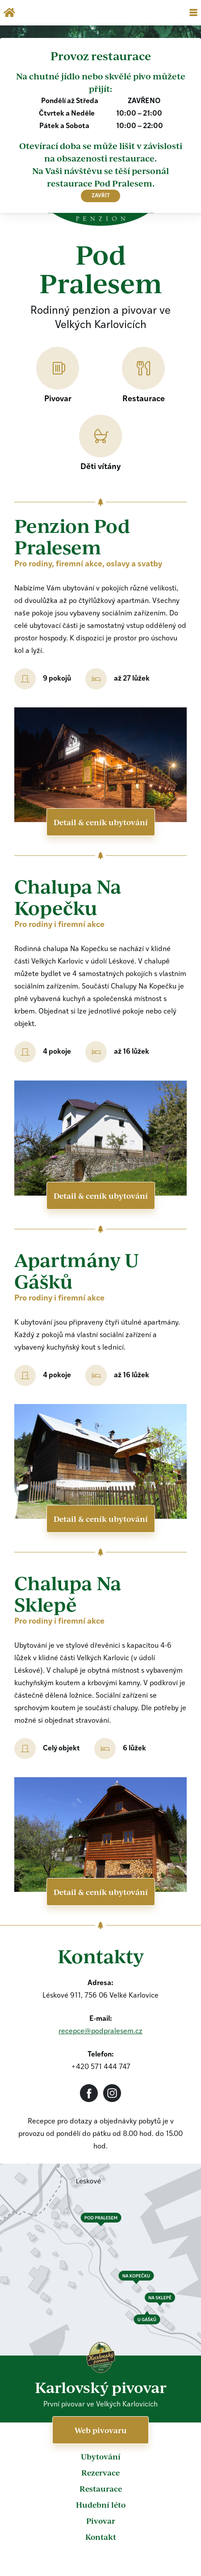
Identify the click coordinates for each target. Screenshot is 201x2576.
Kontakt (100, 2536)
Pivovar (100, 2520)
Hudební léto (101, 2504)
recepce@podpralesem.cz (100, 2031)
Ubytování (101, 2456)
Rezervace (100, 2472)
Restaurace (101, 2488)
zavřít (101, 196)
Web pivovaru (101, 2430)
